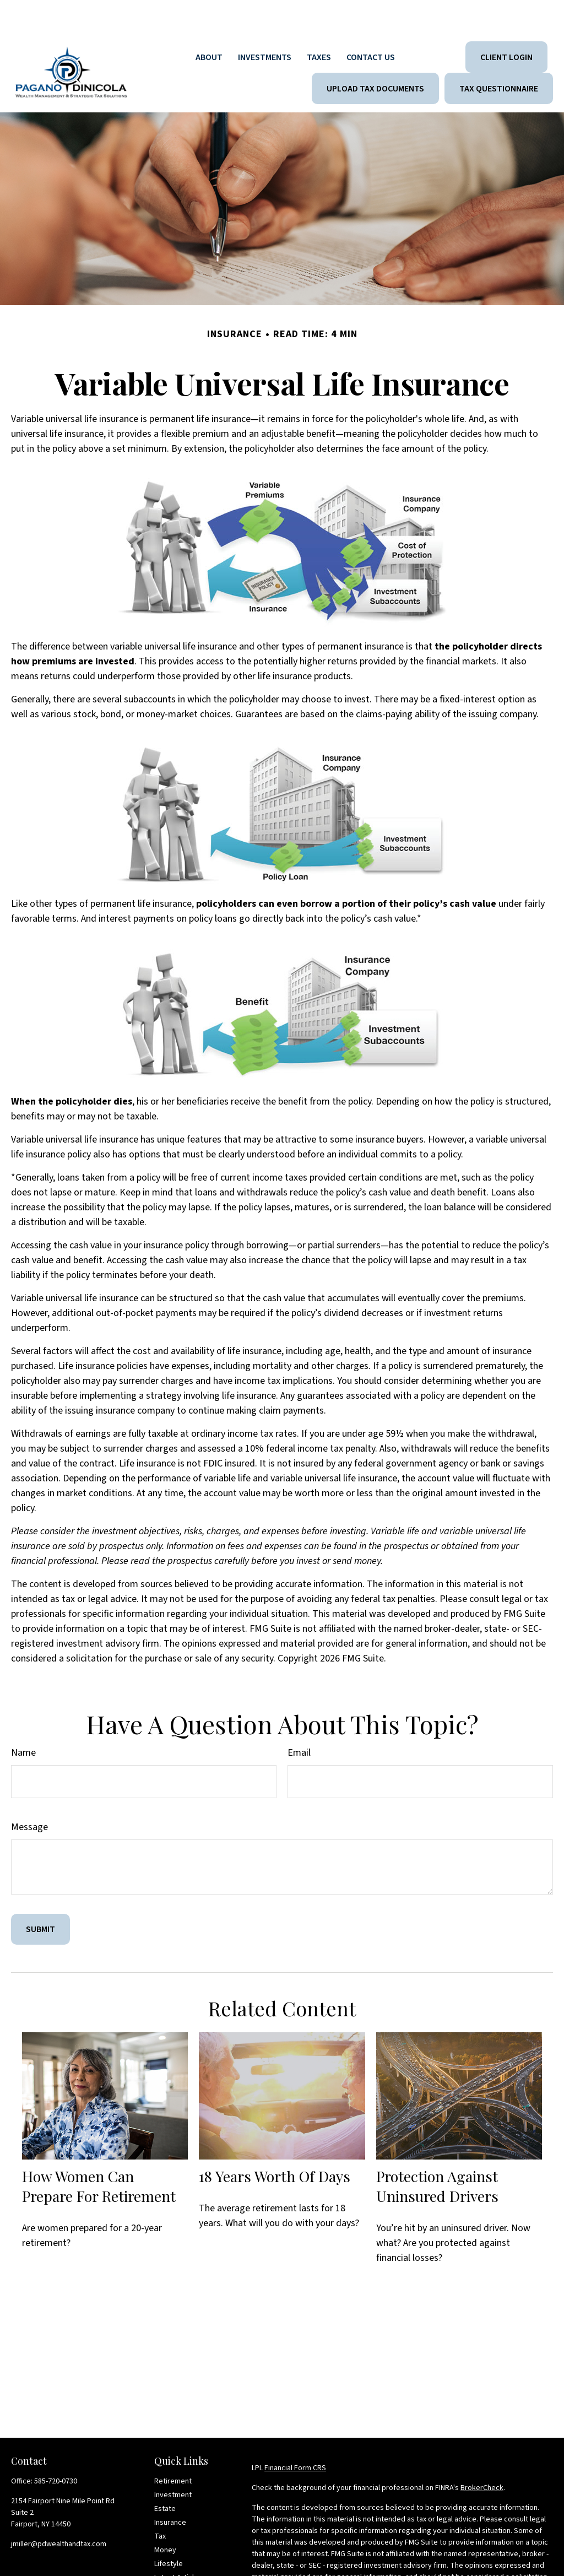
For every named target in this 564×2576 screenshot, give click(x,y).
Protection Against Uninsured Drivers (437, 2153)
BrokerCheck (481, 2454)
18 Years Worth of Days (274, 2143)
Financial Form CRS (295, 2434)
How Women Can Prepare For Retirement (99, 2153)
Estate (165, 2475)
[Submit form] (40, 1896)
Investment (173, 2461)
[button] (209, 24)
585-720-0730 (55, 2448)
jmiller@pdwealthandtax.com (58, 2511)
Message (29, 1794)
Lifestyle (168, 2530)
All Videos (170, 2558)
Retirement (173, 2448)
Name (23, 1720)
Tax (160, 2503)
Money (165, 2517)
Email (299, 1720)
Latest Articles (178, 2544)
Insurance (170, 2489)
